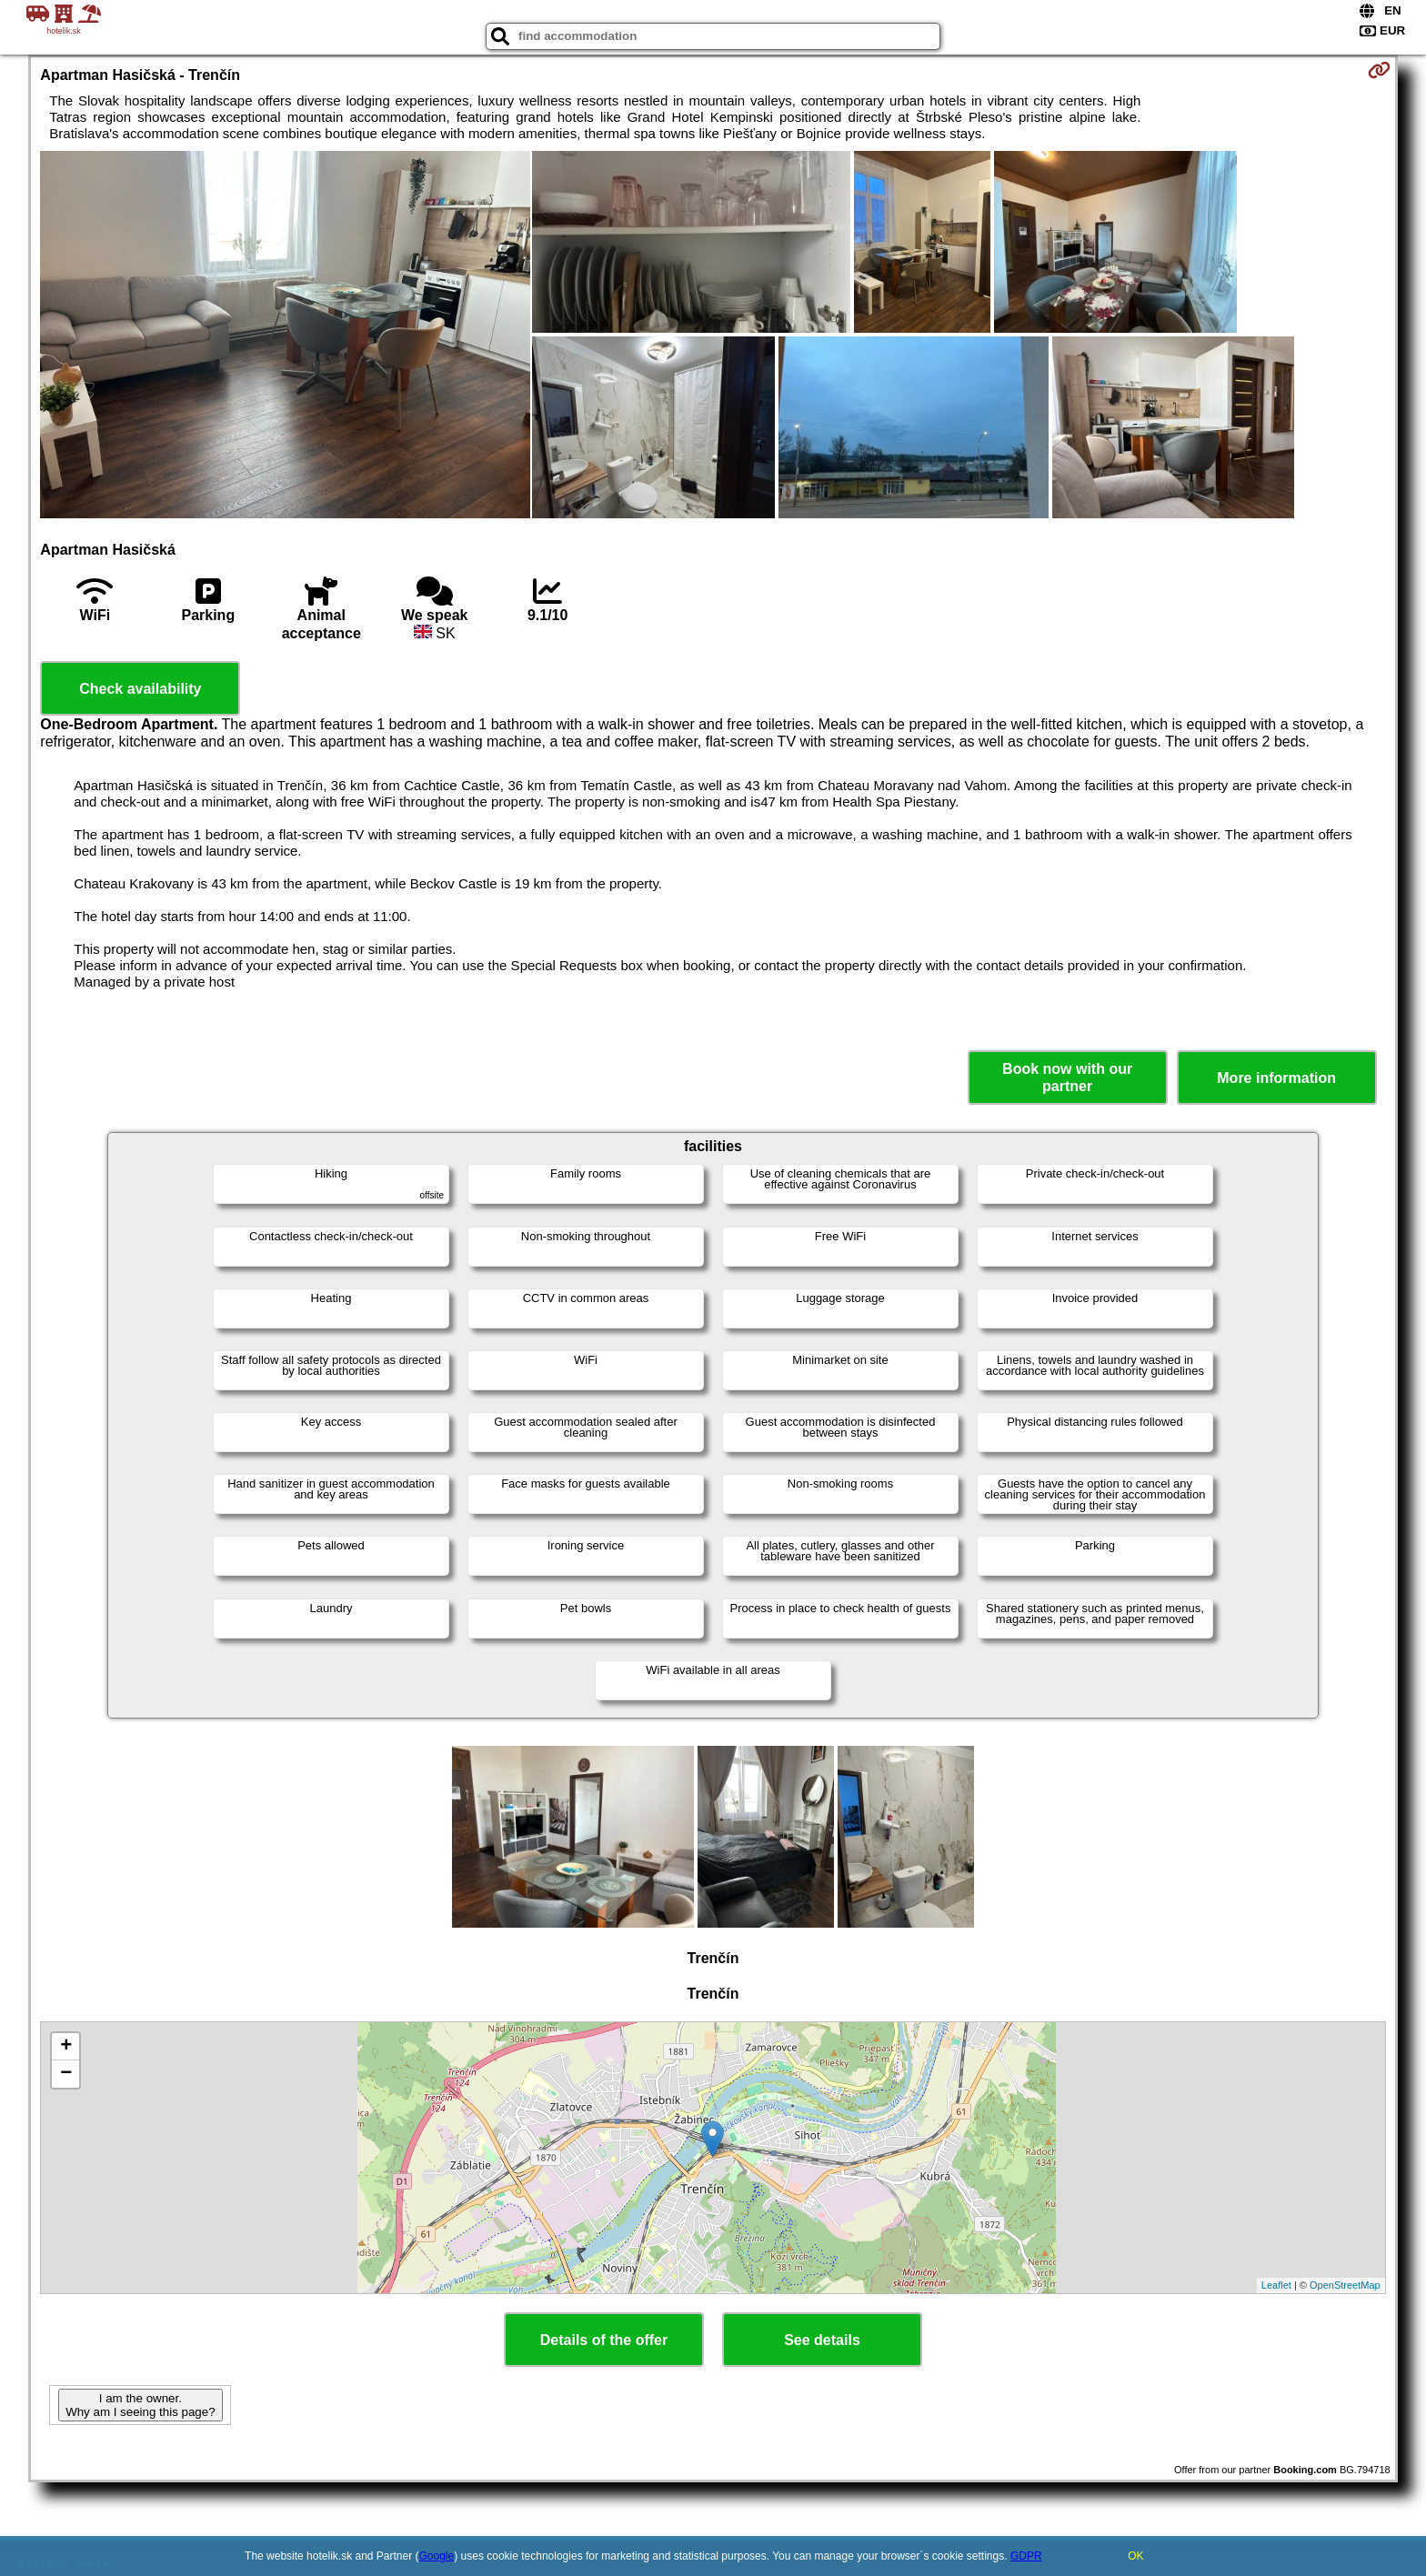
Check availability (140, 689)
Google (437, 2556)
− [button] (66, 2074)
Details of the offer (604, 2340)
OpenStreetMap (1345, 2285)
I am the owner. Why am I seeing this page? (140, 2405)
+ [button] (66, 2046)
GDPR (1026, 2556)
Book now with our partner (1067, 1077)
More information (1276, 1078)
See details (822, 2340)
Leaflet (1276, 2285)
